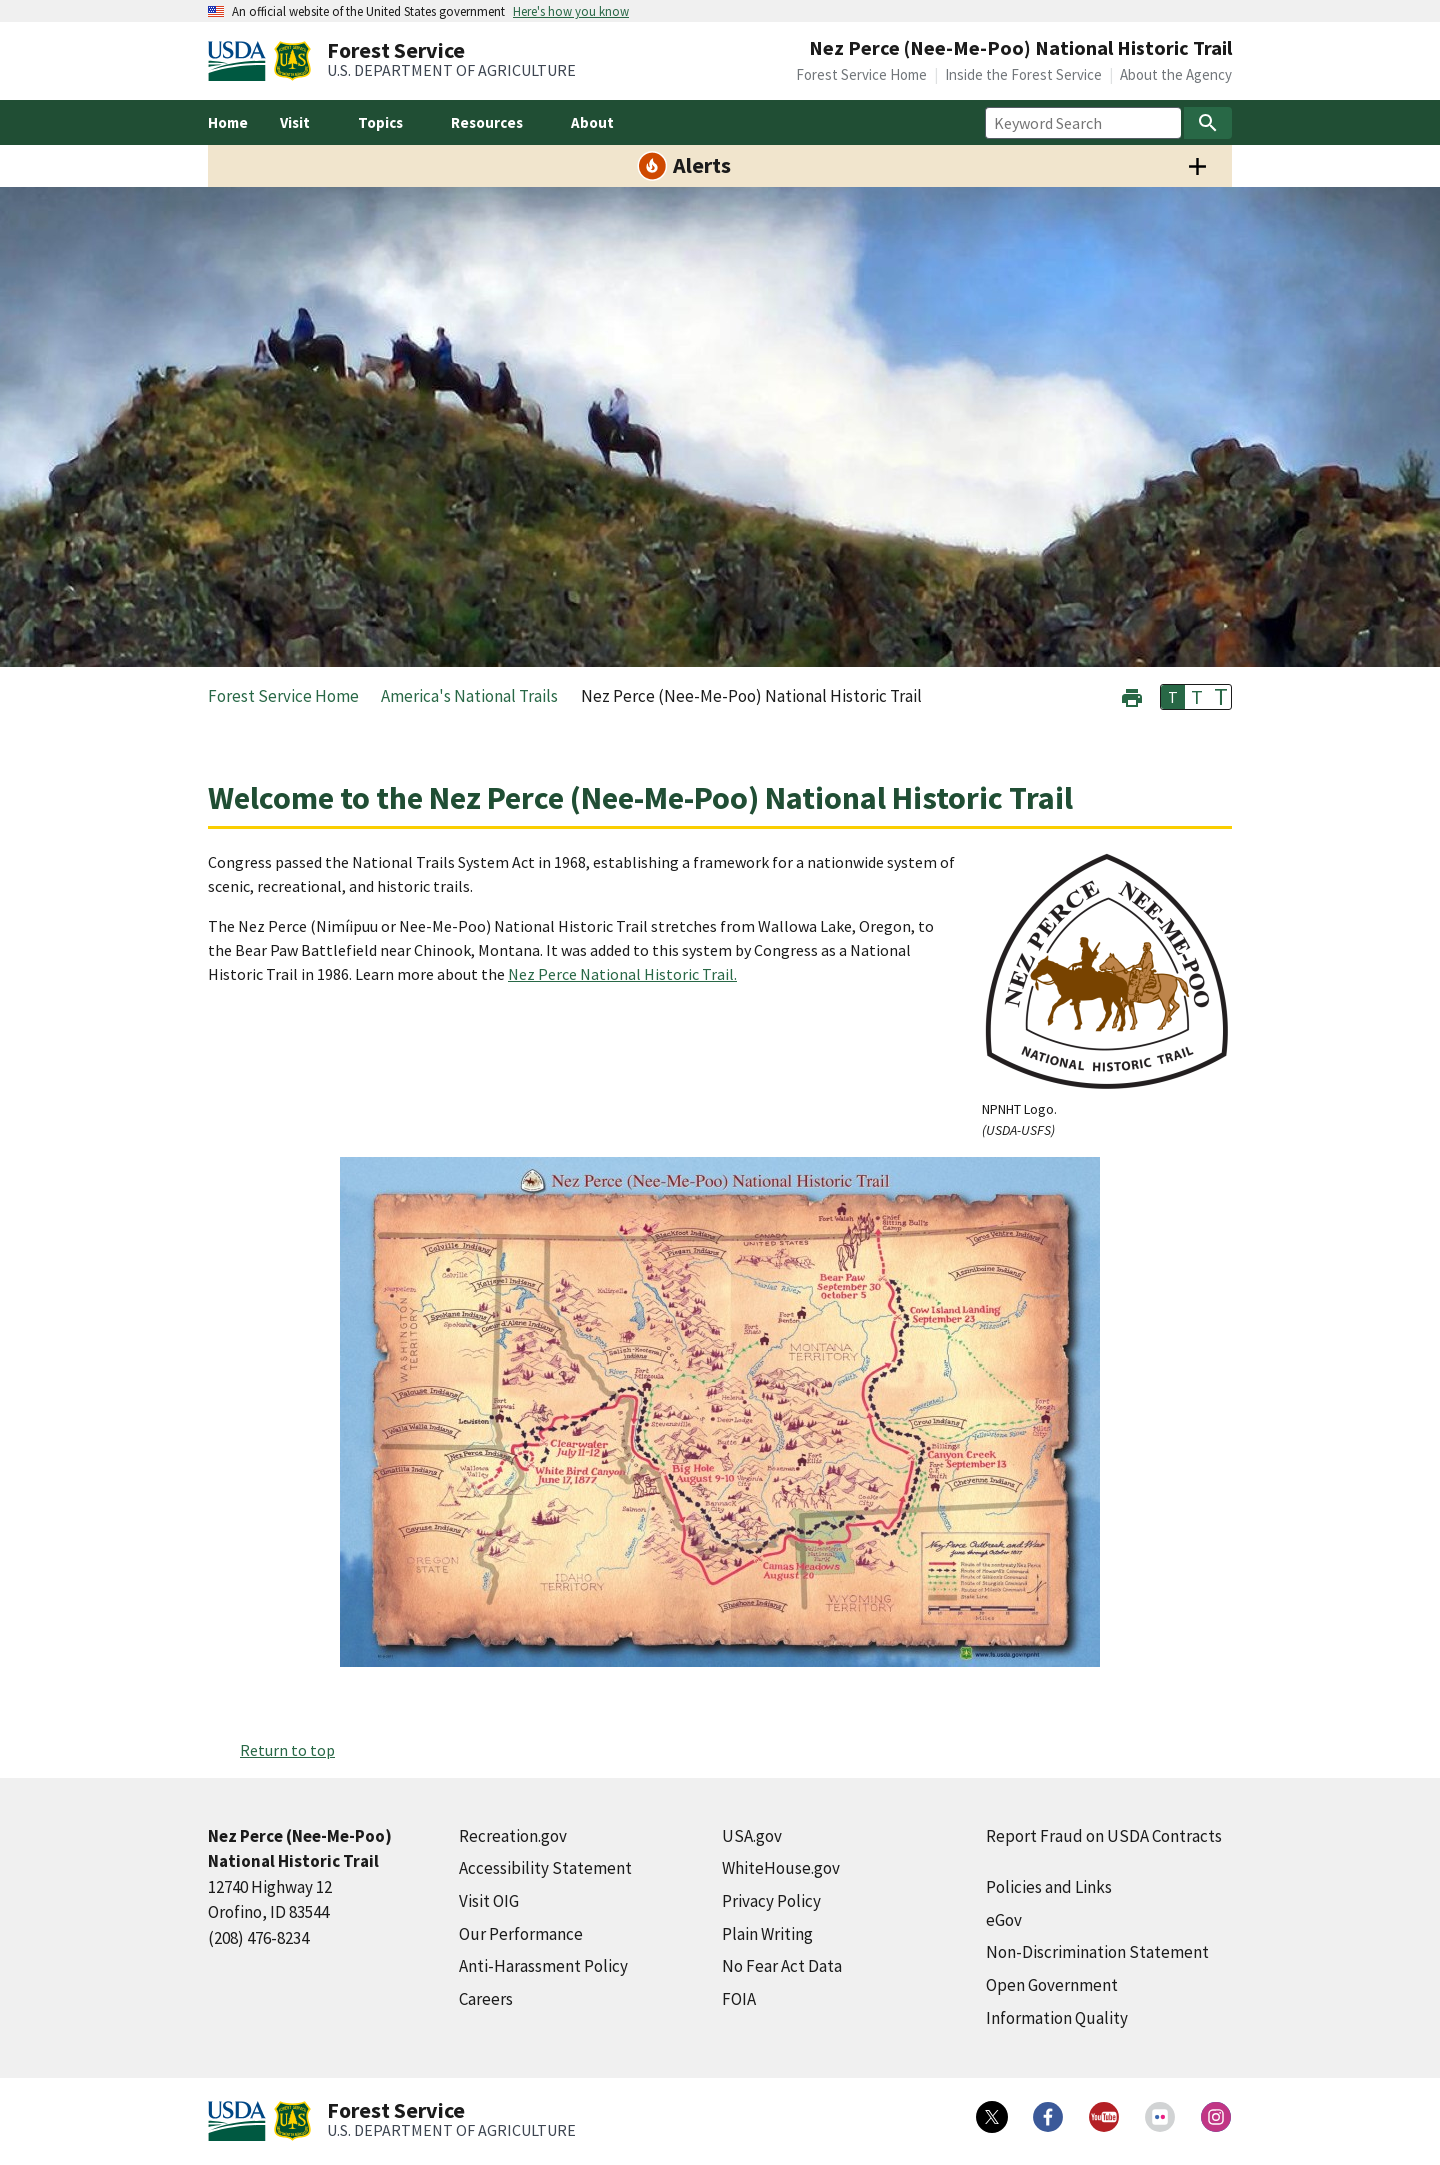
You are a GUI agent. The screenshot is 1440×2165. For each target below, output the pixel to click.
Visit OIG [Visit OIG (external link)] (489, 1901)
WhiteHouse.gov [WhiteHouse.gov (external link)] (781, 1868)
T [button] (1173, 697)
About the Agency (1176, 74)
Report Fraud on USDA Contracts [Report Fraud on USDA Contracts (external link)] (1104, 1836)
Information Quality (1057, 2018)
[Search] (1208, 123)
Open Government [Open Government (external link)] (1052, 1985)
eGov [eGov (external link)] (1004, 1920)
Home (228, 122)
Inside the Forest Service (1023, 74)
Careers (486, 1999)
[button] (1132, 695)
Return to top (287, 1750)
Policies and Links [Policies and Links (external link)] (1049, 1887)
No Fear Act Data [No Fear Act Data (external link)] (782, 1966)
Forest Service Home (861, 74)
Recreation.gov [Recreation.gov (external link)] (513, 1836)
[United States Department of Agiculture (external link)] (241, 61)
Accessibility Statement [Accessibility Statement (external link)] (545, 1868)
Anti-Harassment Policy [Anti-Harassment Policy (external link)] (543, 1966)
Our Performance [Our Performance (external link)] (521, 1934)
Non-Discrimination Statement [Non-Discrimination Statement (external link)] (1097, 1952)
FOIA (739, 1999)
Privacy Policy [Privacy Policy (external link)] (771, 1901)
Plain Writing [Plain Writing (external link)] (767, 1934)
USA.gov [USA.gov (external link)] (752, 1836)
